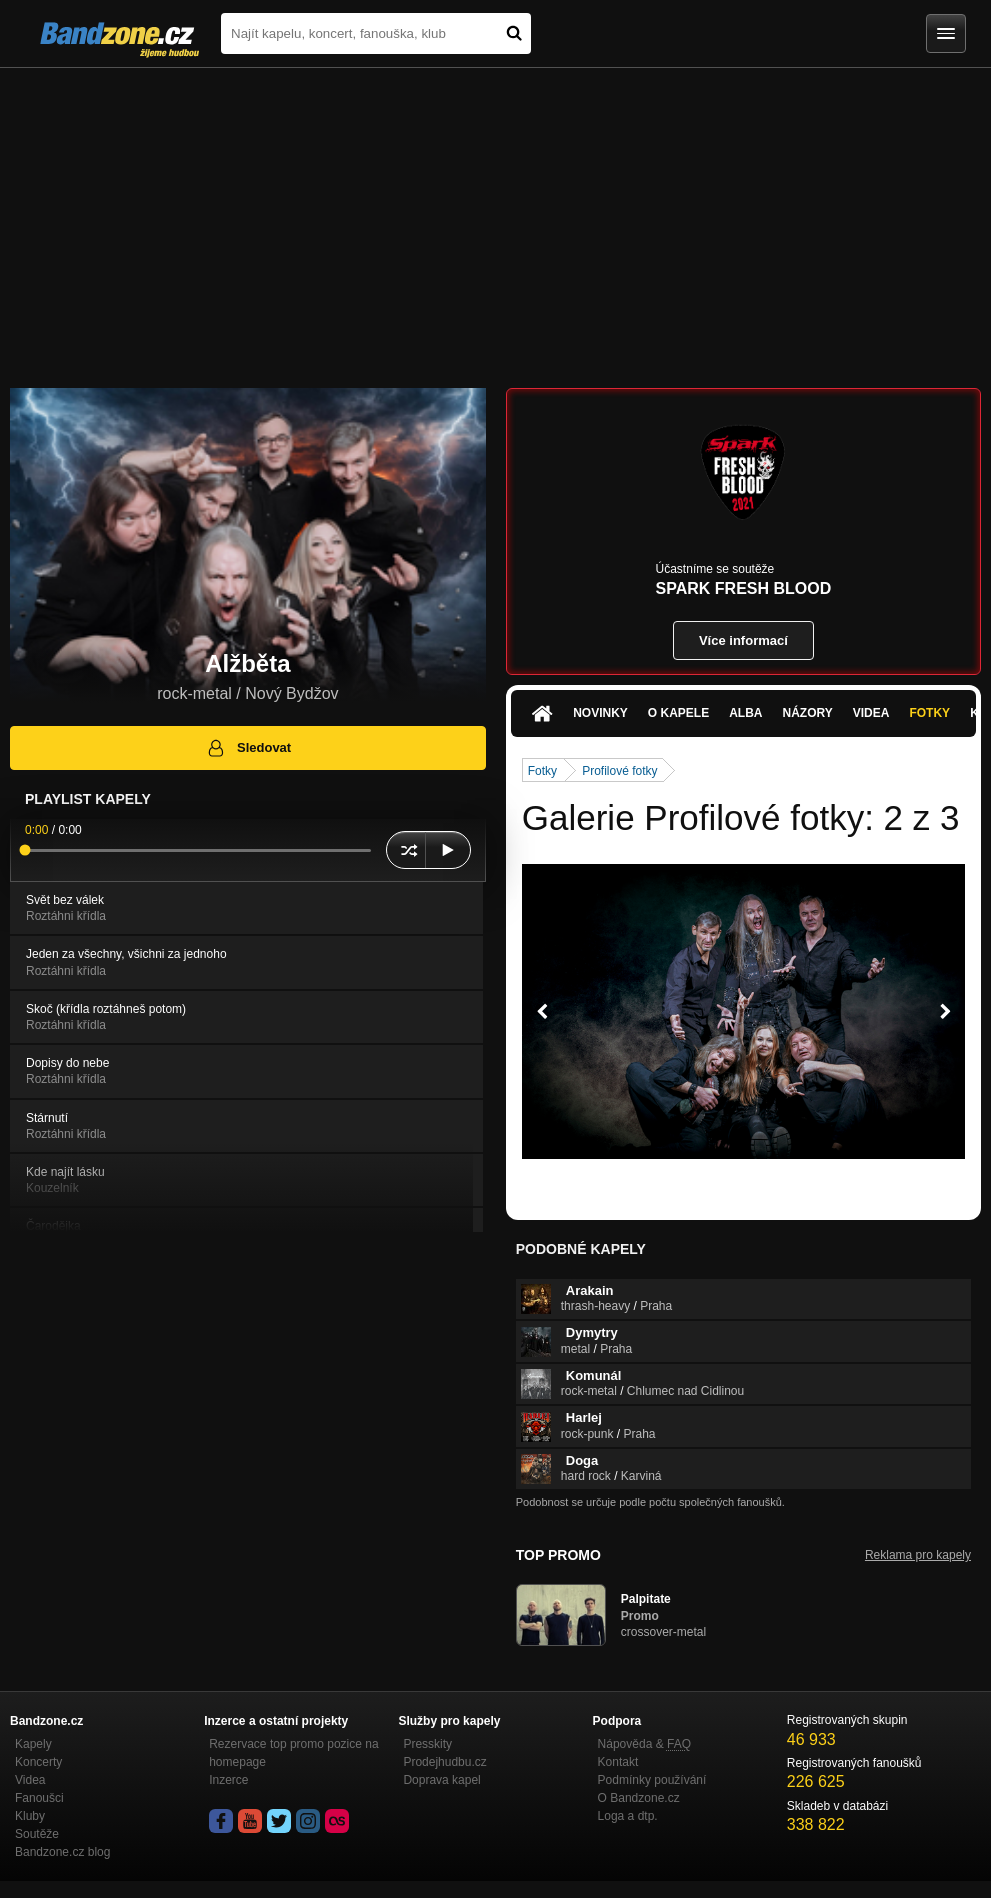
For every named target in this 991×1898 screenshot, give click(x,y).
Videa (871, 713)
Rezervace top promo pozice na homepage (293, 1753)
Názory (808, 713)
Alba (745, 713)
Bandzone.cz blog (62, 1852)
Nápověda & (644, 1744)
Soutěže (37, 1834)
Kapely (33, 1744)
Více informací (743, 640)
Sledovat (248, 748)
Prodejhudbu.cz (444, 1762)
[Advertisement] (495, 218)
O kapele (678, 713)
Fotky (929, 713)
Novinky (600, 713)
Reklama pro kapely (918, 1555)
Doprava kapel (441, 1780)
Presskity (427, 1744)
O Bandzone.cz (639, 1798)
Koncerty (38, 1762)
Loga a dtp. (628, 1816)
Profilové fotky (619, 771)
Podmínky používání (652, 1780)
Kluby (30, 1816)
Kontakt (618, 1762)
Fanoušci (39, 1798)
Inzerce (228, 1780)
